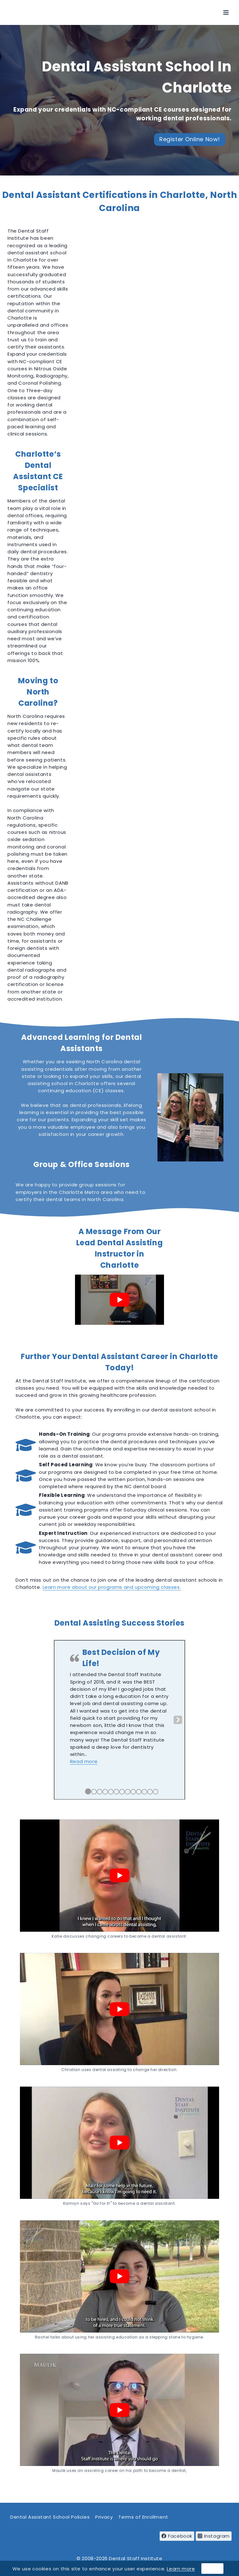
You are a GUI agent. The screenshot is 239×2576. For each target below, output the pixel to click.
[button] (83, 1761)
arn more (183, 2568)
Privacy (104, 2517)
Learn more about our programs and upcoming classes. (112, 1587)
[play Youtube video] (119, 1300)
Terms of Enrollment (143, 2517)
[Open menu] (226, 12)
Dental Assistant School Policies (50, 2517)
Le (169, 2568)
